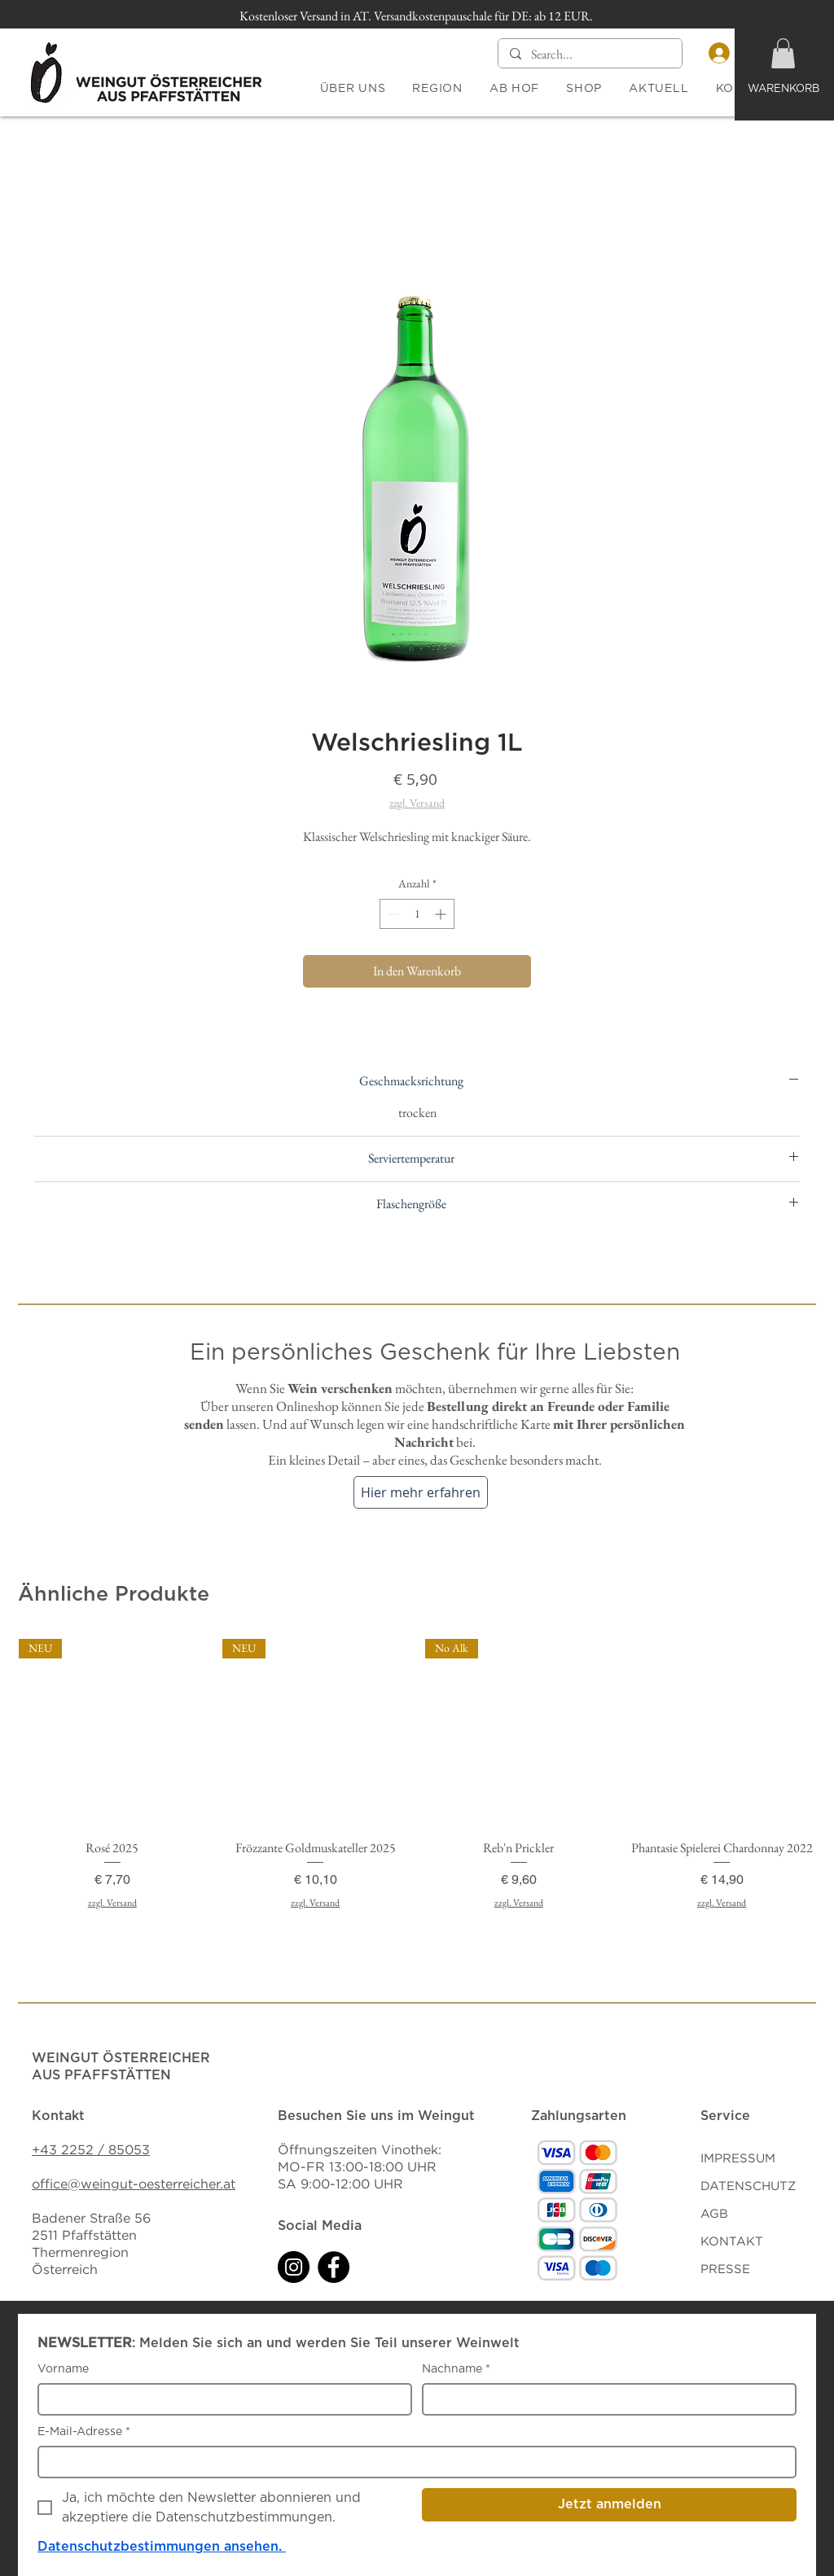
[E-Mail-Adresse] (412, 2462)
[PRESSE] (758, 2269)
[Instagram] (293, 2267)
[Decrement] (392, 914)
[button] (783, 53)
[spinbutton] (417, 914)
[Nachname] (604, 2399)
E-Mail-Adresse (83, 2432)
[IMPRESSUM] (758, 2158)
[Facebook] (333, 2267)
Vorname (63, 2369)
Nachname (456, 2370)
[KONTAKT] (758, 2241)
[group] (417, 1795)
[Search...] (589, 54)
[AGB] (758, 2214)
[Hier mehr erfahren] (420, 1492)
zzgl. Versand (417, 802)
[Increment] (442, 914)
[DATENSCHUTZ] (758, 2186)
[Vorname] (220, 2399)
